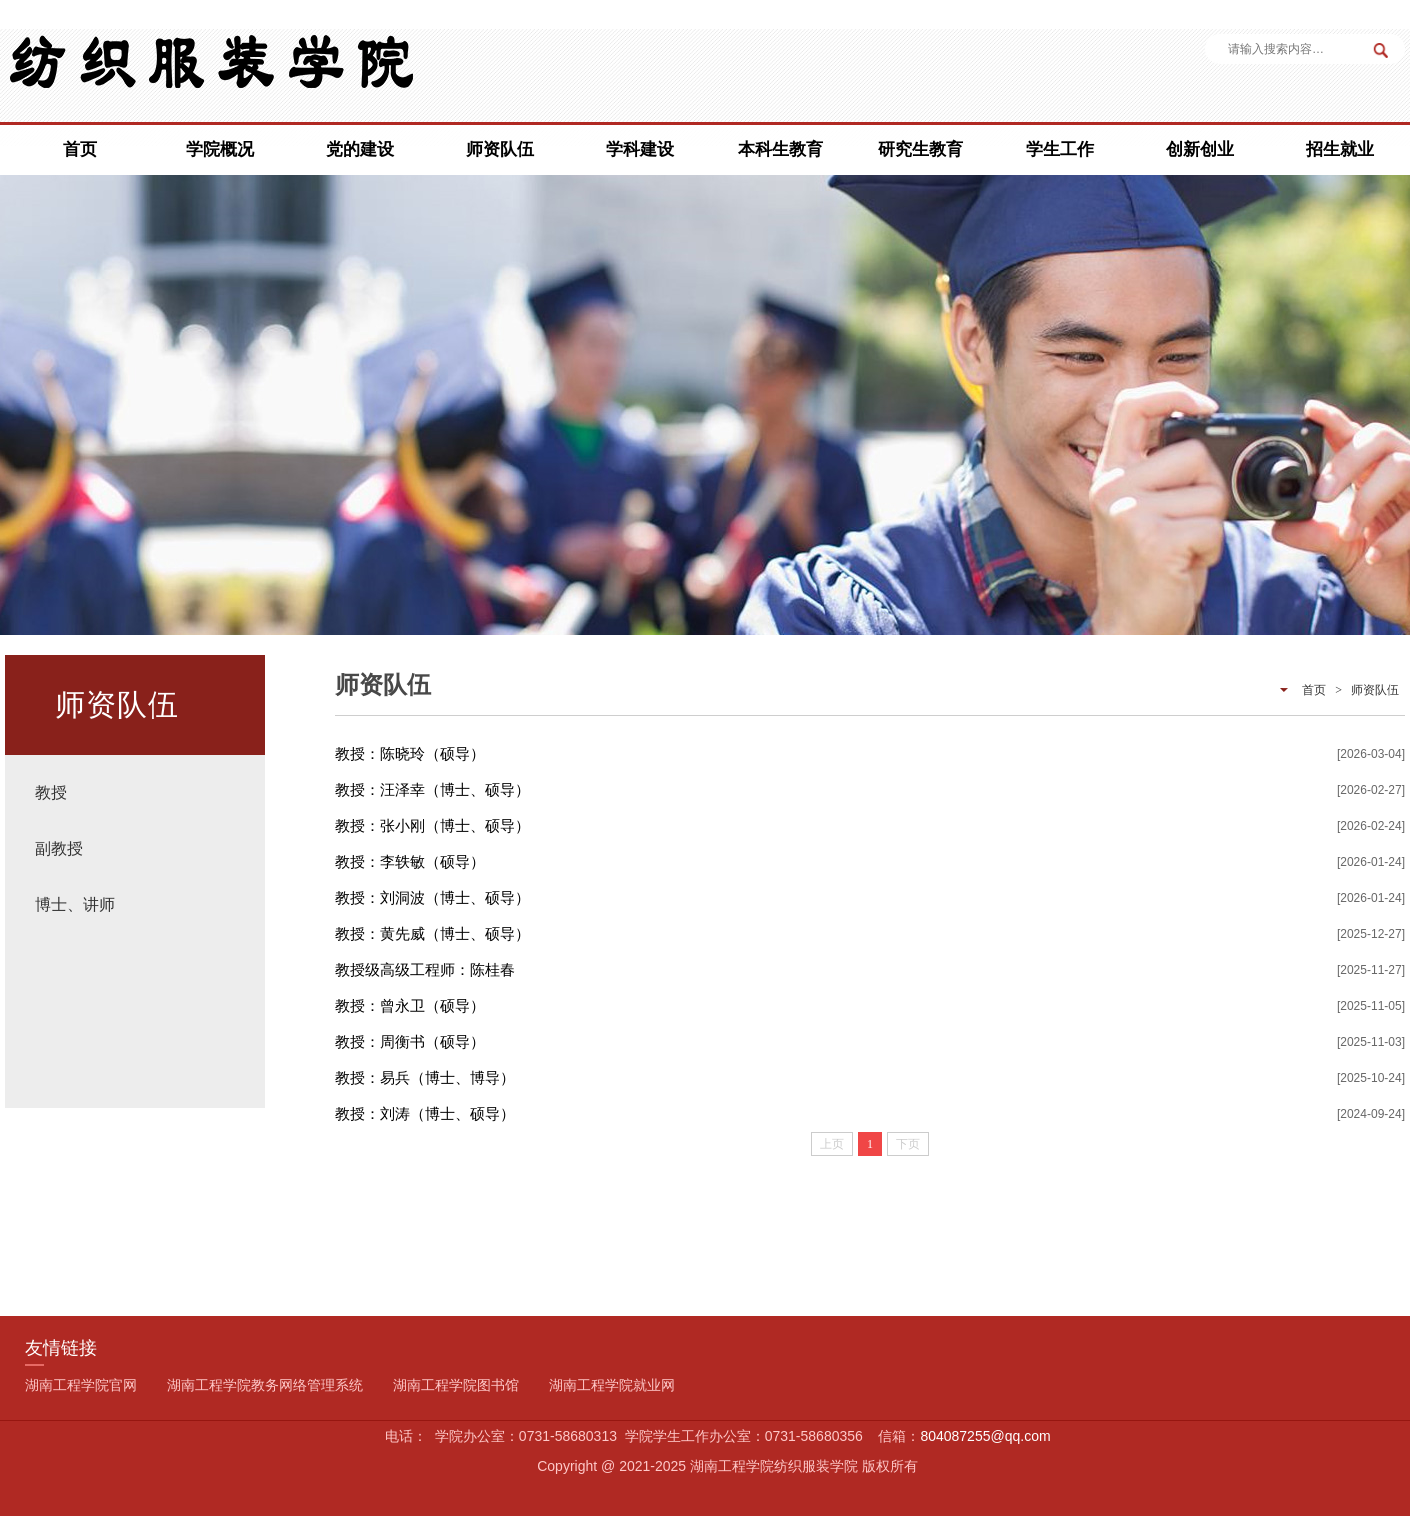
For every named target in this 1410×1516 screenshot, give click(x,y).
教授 (51, 792)
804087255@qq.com (985, 1436)
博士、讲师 (75, 904)
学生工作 (1060, 149)
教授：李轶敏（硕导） (410, 861)
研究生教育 (920, 149)
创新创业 (1200, 149)
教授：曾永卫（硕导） (410, 1005)
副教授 (59, 848)
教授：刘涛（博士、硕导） (425, 1113)
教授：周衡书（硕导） (410, 1041)
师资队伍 (500, 149)
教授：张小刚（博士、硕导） (432, 825)
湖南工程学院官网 (81, 1385)
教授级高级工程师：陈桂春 (425, 969)
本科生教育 (780, 149)
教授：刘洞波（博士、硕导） (432, 897)
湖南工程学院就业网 (612, 1385)
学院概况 (220, 149)
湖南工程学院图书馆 (456, 1385)
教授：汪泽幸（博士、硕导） (432, 789)
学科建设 (640, 149)
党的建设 (360, 149)
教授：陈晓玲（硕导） (410, 753)
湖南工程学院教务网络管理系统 (265, 1385)
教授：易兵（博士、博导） (425, 1077)
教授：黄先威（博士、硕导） (432, 933)
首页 (80, 149)
